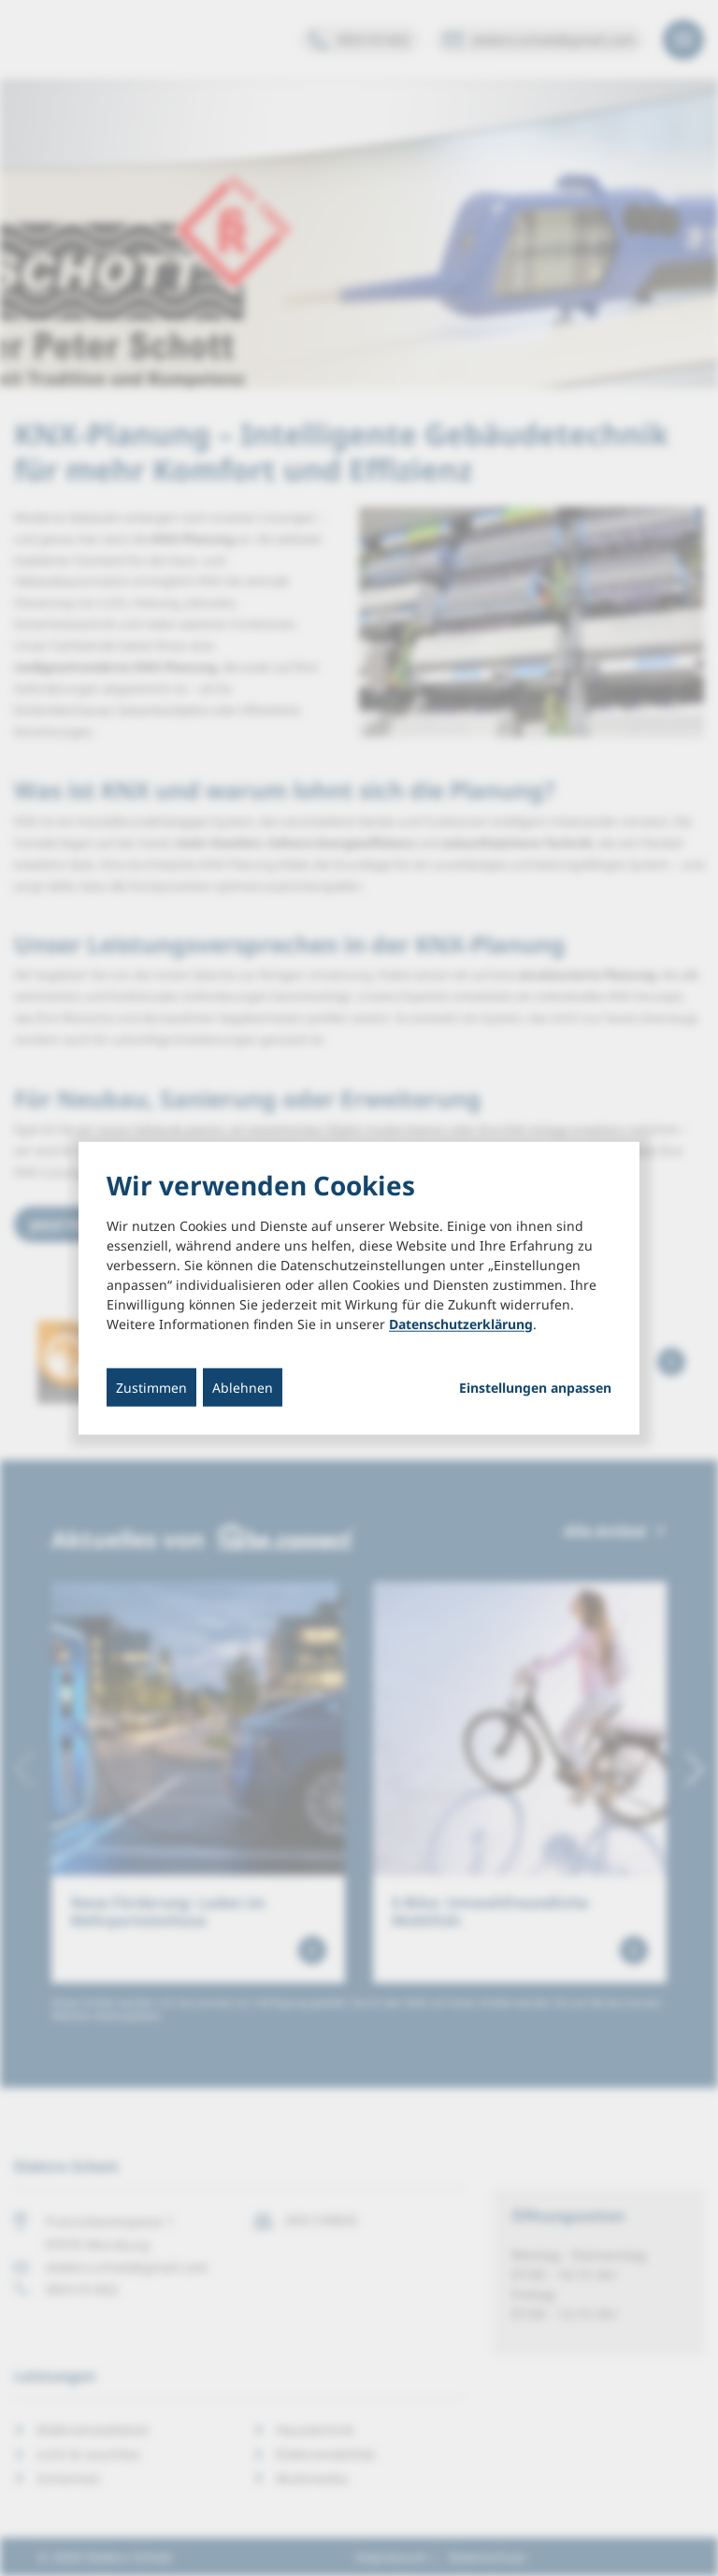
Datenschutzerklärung (461, 1323)
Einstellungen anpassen (535, 1387)
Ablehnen (242, 1387)
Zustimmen (151, 1387)
